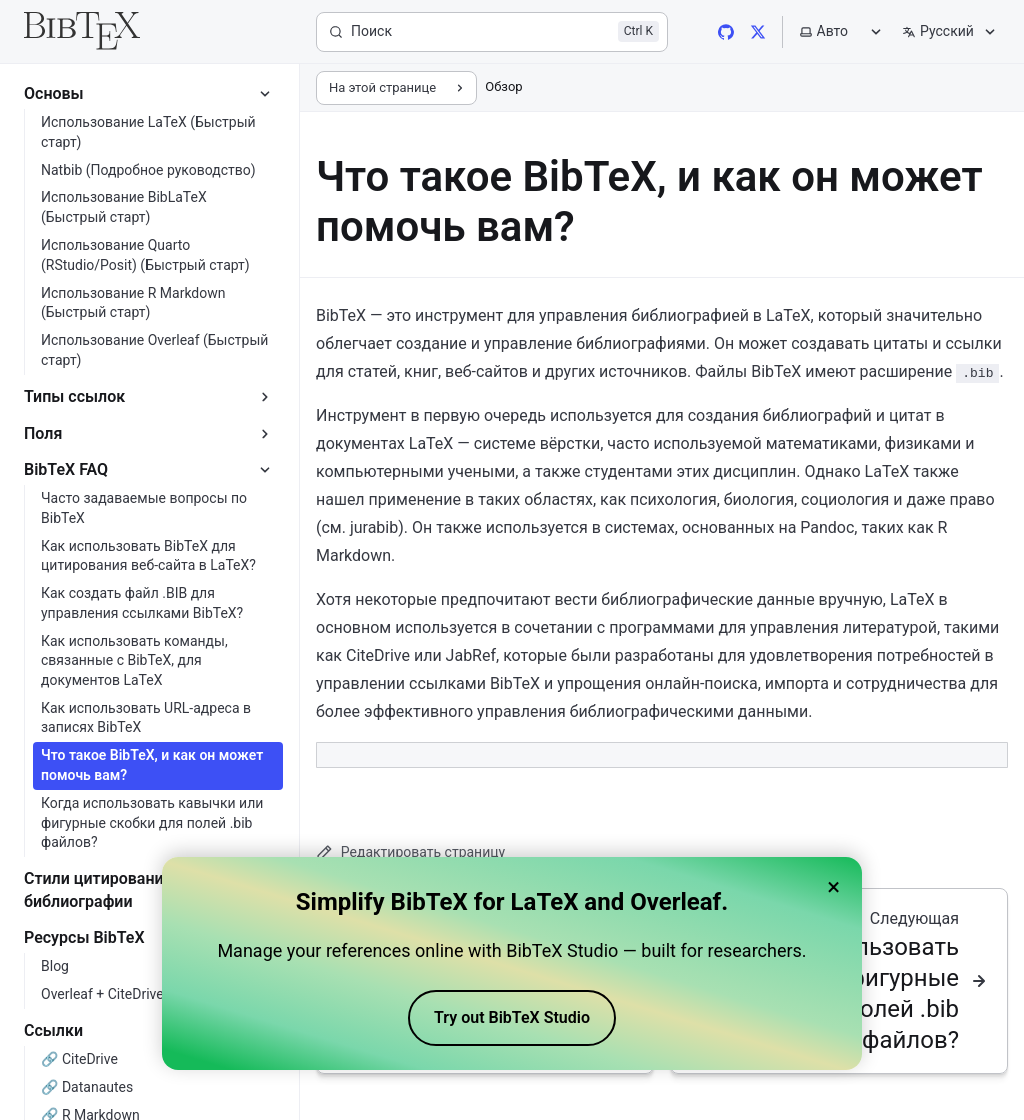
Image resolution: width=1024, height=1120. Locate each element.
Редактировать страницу (410, 852)
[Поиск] (492, 32)
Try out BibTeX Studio (512, 1018)
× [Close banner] (833, 888)
